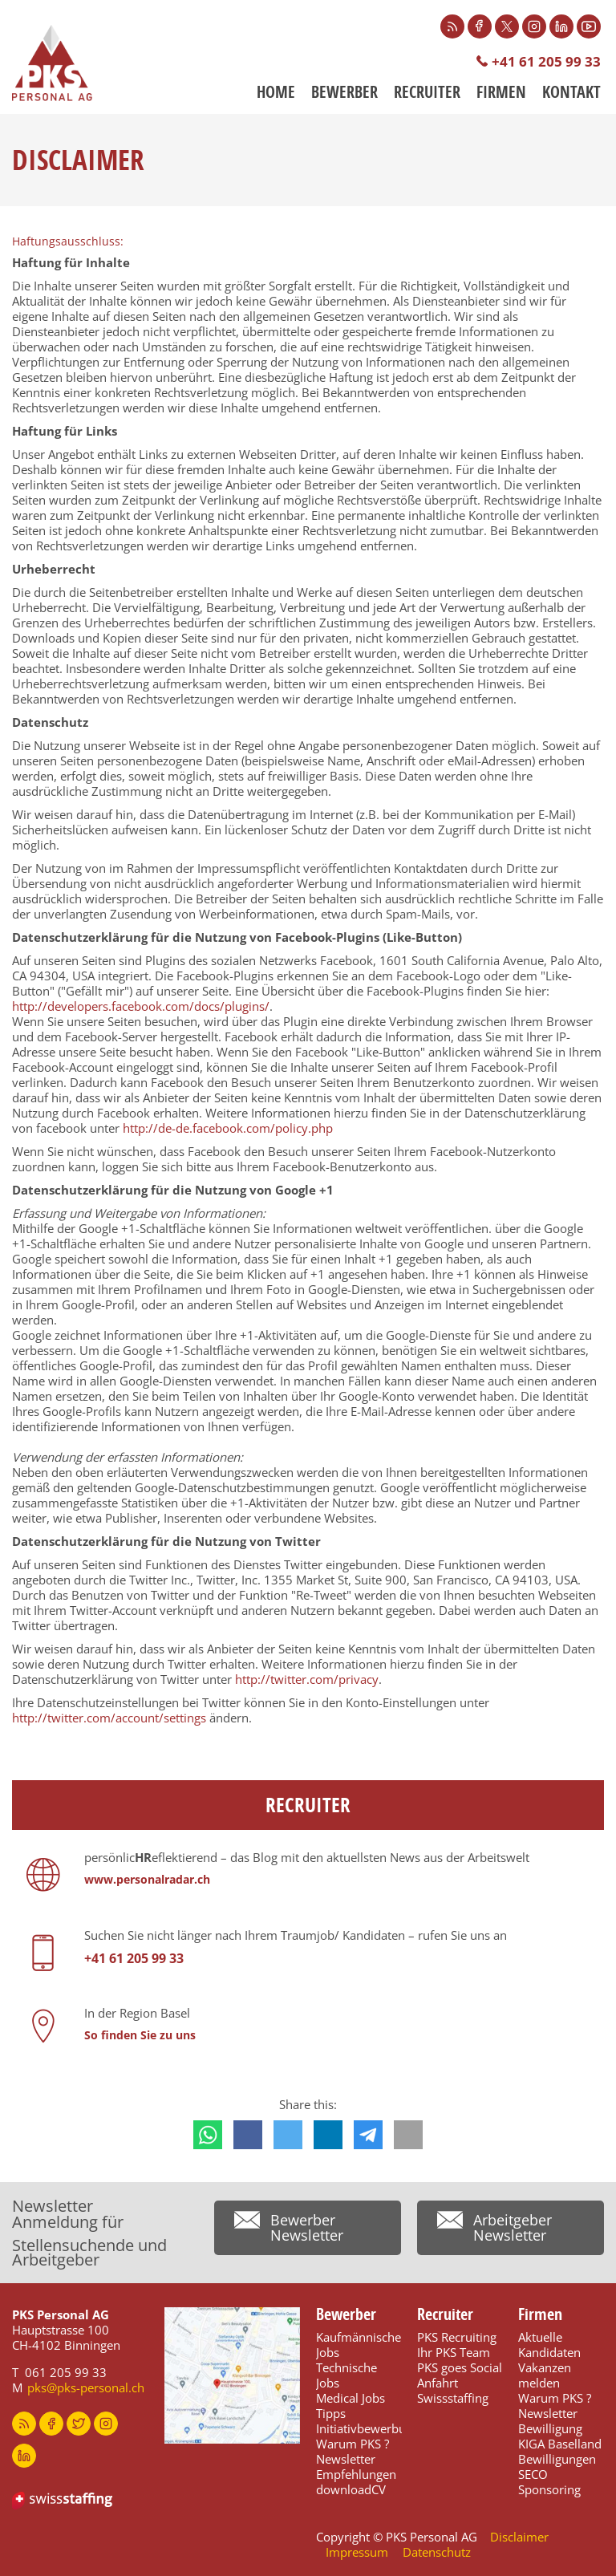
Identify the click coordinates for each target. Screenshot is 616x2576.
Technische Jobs (346, 2375)
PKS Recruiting (456, 2337)
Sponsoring (549, 2489)
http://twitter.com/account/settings (109, 1718)
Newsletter (345, 2459)
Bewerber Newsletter (306, 2227)
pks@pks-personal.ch (85, 2387)
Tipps (331, 2413)
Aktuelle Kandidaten (549, 2344)
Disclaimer (519, 2537)
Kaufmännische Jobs (358, 2344)
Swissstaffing (452, 2398)
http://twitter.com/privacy (307, 1679)
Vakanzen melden (544, 2375)
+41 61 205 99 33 (546, 61)
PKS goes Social (459, 2367)
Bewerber (344, 92)
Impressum (357, 2552)
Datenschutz (437, 2552)
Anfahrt (437, 2383)
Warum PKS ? (352, 2444)
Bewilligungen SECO (557, 2466)
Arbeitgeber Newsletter (512, 2227)
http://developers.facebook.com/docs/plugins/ (141, 1006)
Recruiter (427, 92)
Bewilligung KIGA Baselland (560, 2436)
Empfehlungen (356, 2474)
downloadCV (351, 2489)
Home (276, 92)
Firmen (501, 92)
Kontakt (571, 92)
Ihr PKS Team (453, 2352)
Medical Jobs (350, 2398)
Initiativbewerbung (367, 2428)
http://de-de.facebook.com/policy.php (228, 1128)
